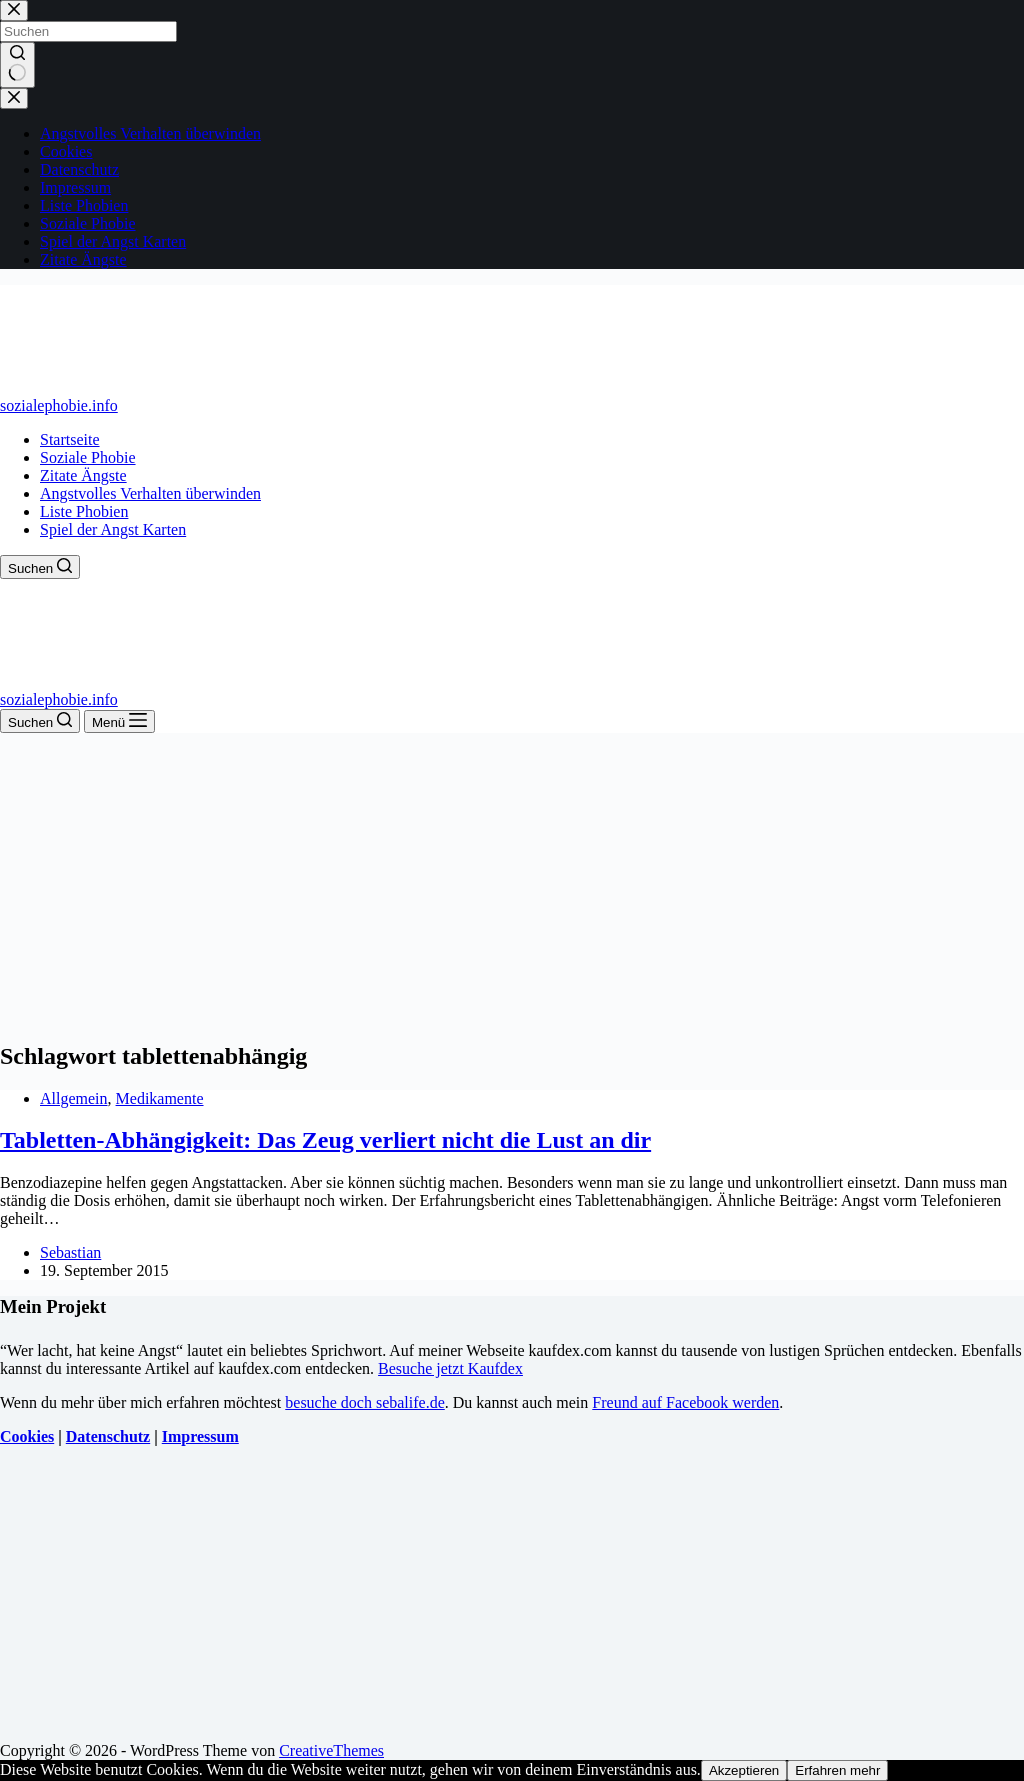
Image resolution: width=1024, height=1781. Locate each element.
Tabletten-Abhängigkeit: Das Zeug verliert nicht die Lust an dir (325, 1140)
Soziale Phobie (88, 457)
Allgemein (74, 1098)
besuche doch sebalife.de (364, 1402)
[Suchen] (40, 567)
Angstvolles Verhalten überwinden (150, 493)
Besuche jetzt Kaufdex (450, 1368)
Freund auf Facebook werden (685, 1402)
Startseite (70, 439)
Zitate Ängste (83, 475)
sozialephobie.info (59, 405)
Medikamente (160, 1098)
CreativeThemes (331, 1750)
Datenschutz (108, 1436)
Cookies (27, 1436)
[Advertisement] (512, 883)
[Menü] (119, 721)
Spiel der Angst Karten (113, 529)
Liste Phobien (84, 511)
